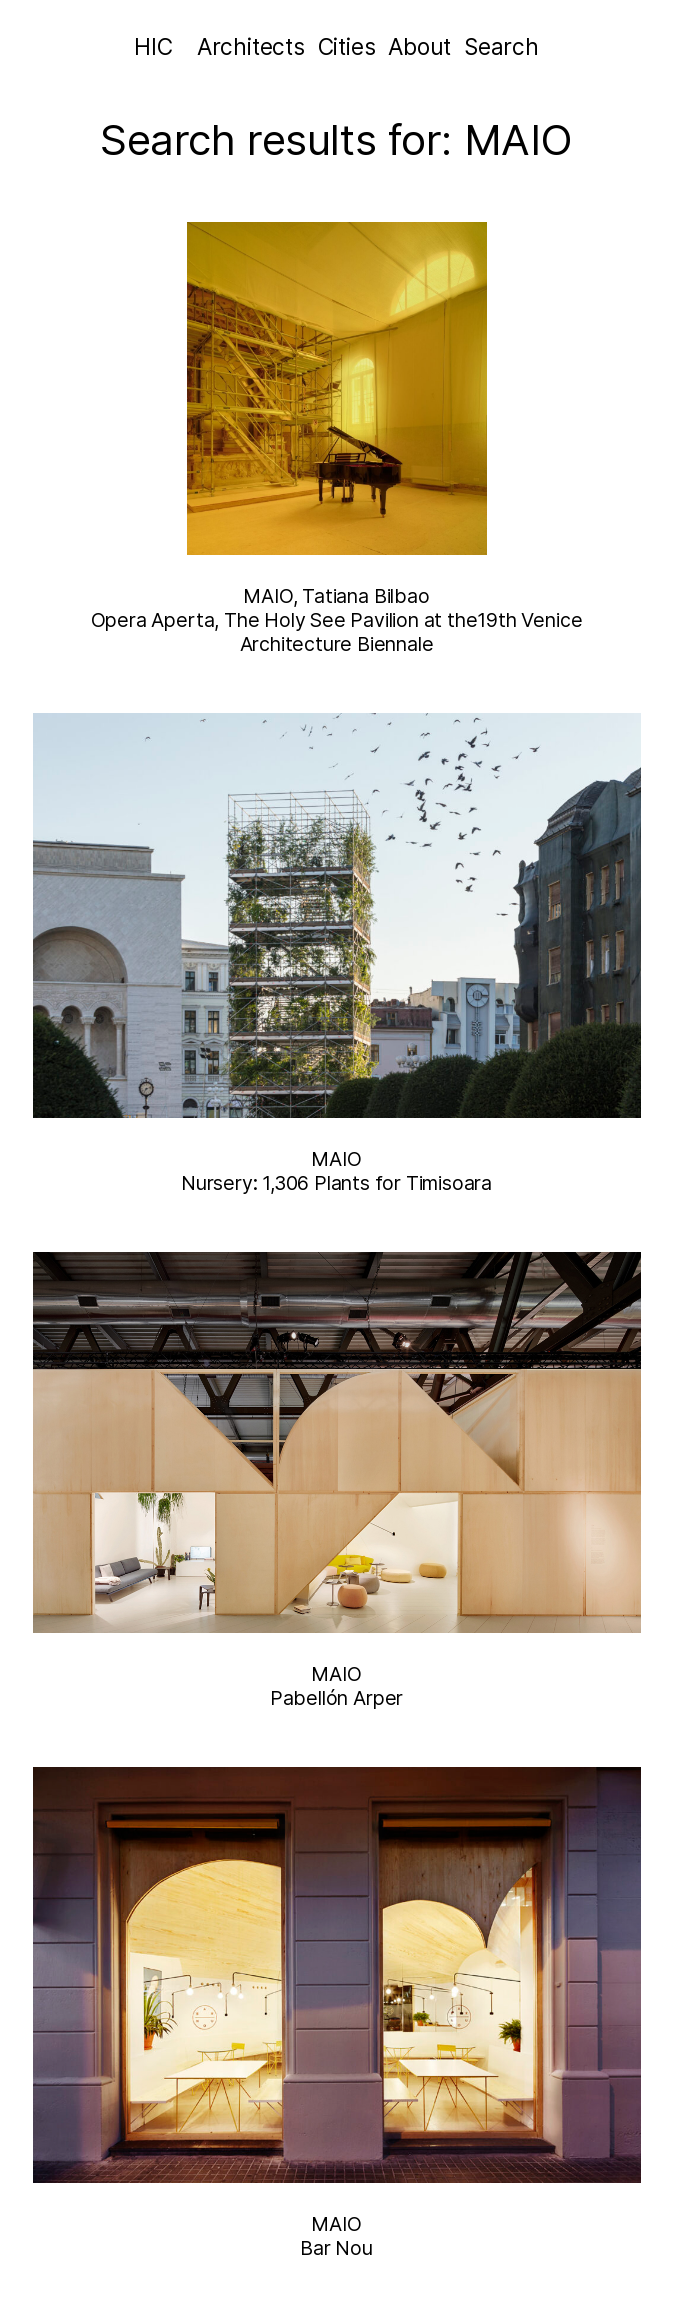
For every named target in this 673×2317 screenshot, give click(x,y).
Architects (251, 46)
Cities (347, 46)
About (419, 46)
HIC (153, 46)
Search (501, 46)
